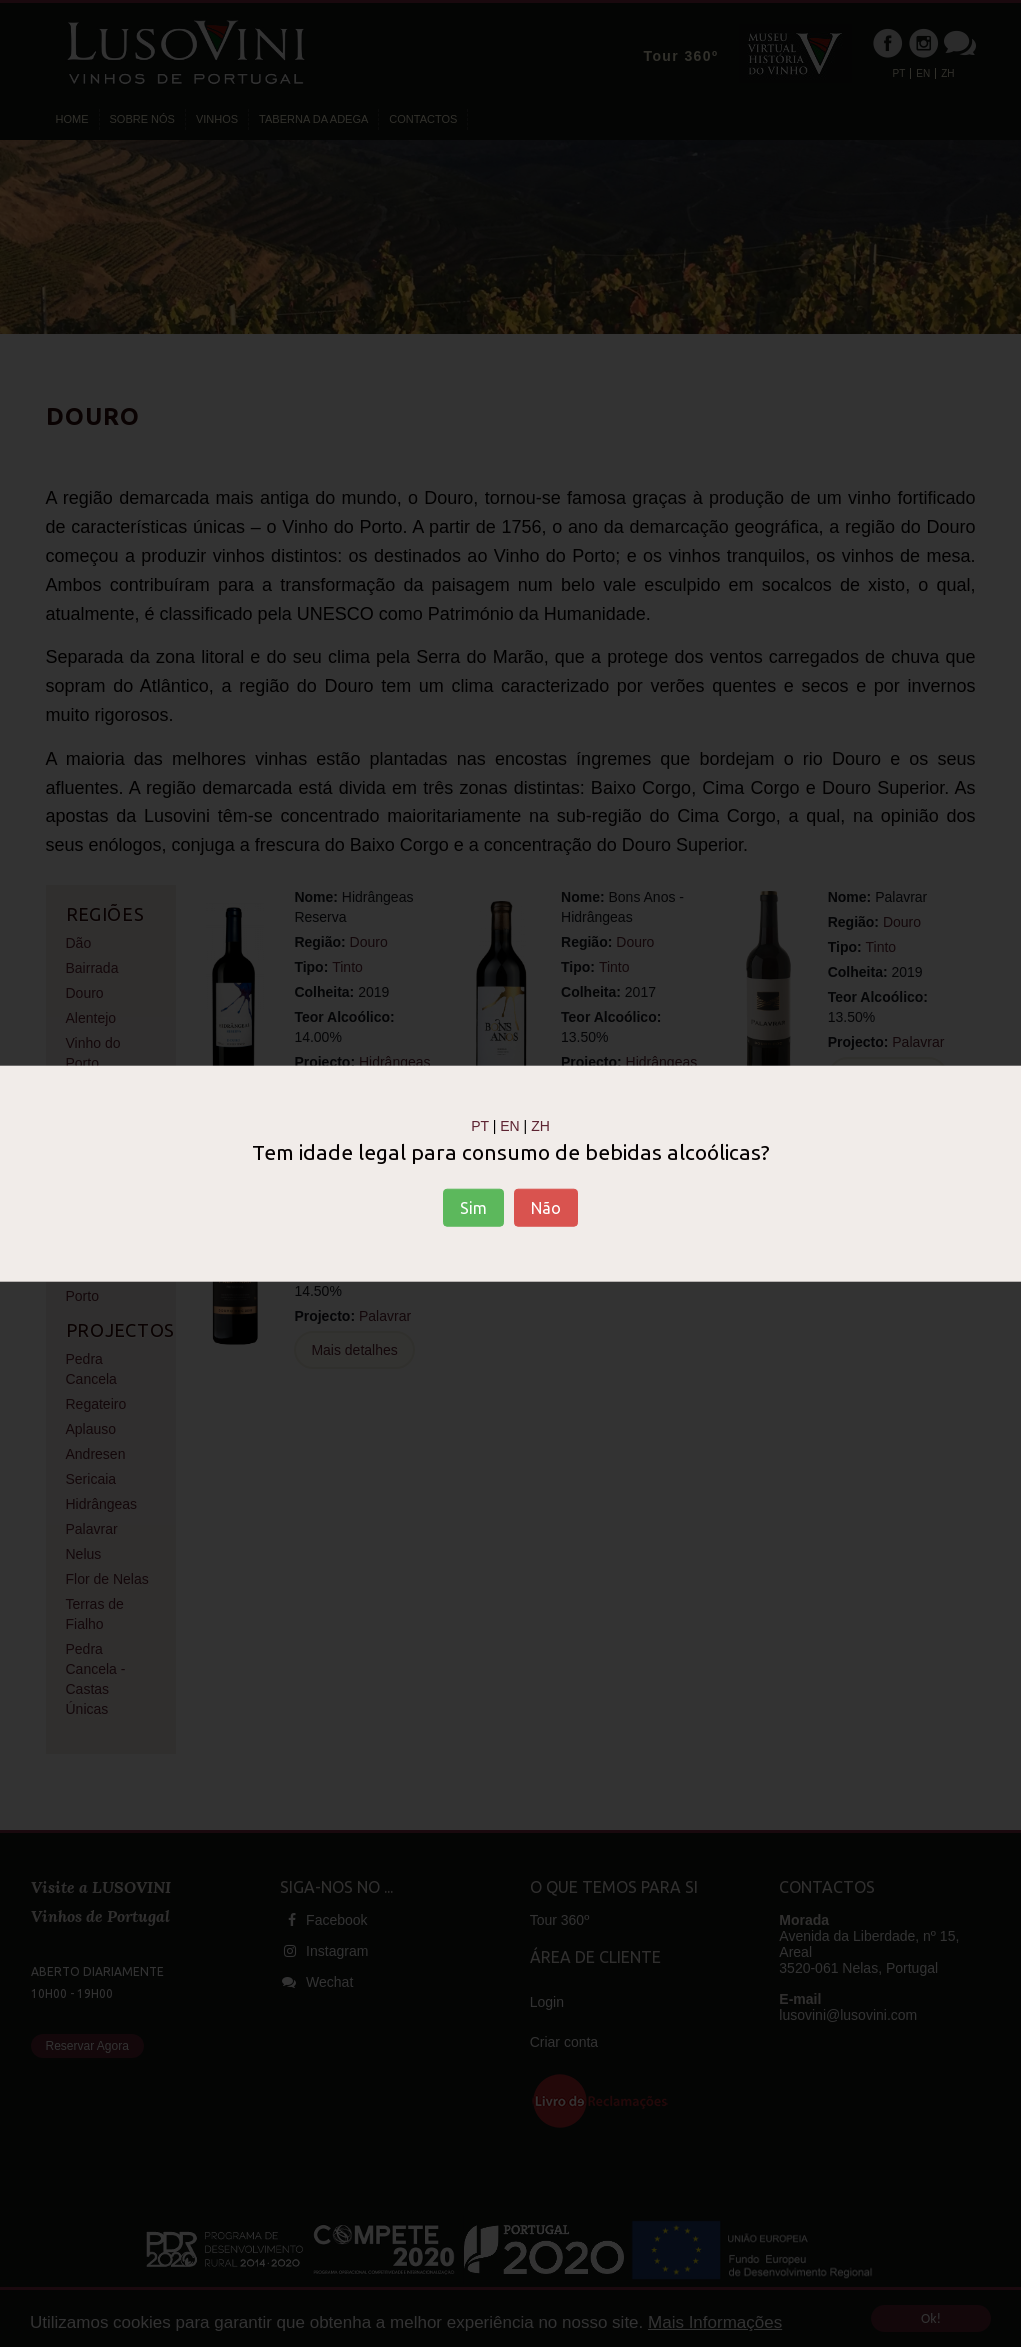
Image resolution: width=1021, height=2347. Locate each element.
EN (509, 1125)
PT (480, 1125)
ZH (540, 1125)
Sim (473, 1208)
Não (546, 1208)
